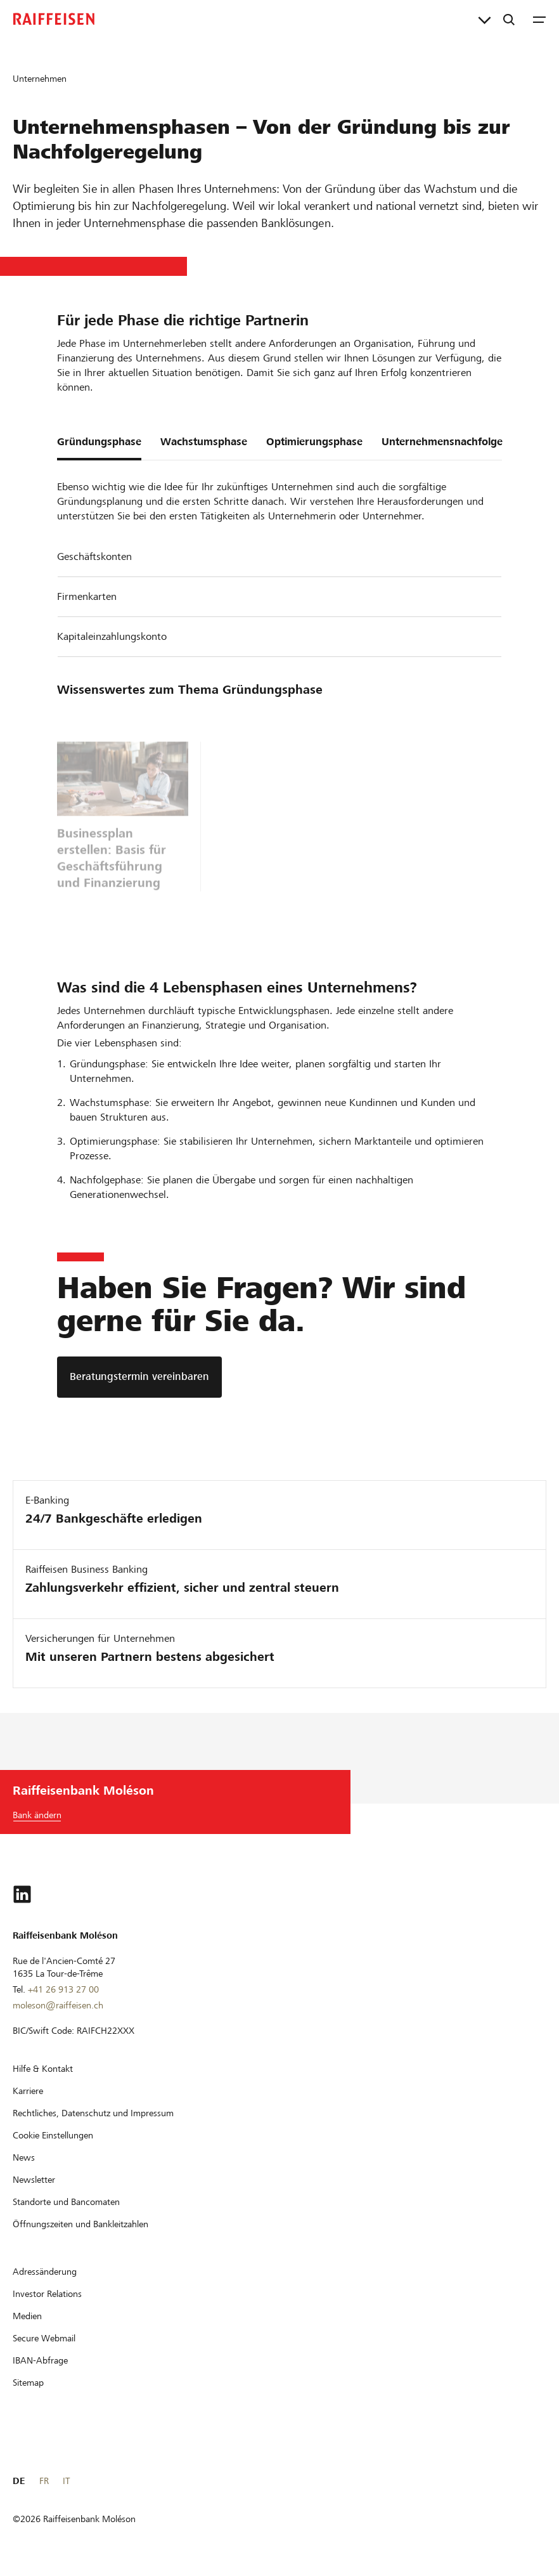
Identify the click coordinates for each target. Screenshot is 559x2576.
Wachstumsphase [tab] (203, 442)
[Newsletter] (34, 2180)
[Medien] (27, 2316)
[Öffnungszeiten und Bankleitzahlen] (80, 2224)
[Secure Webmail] (44, 2338)
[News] (24, 2157)
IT (66, 2481)
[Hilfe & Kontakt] (43, 2069)
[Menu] (539, 19)
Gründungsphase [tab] (99, 442)
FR (44, 2481)
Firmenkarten (87, 596)
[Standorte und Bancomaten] (66, 2202)
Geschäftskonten (94, 556)
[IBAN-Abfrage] (40, 2360)
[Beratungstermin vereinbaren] (139, 1377)
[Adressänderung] (45, 2272)
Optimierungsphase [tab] (314, 442)
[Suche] (509, 19)
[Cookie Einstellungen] (53, 2135)
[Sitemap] (28, 2383)
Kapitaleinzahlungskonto (112, 636)
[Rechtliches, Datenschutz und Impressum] (93, 2113)
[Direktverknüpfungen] (485, 19)
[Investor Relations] (47, 2294)
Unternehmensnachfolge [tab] (442, 442)
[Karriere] (28, 2091)
